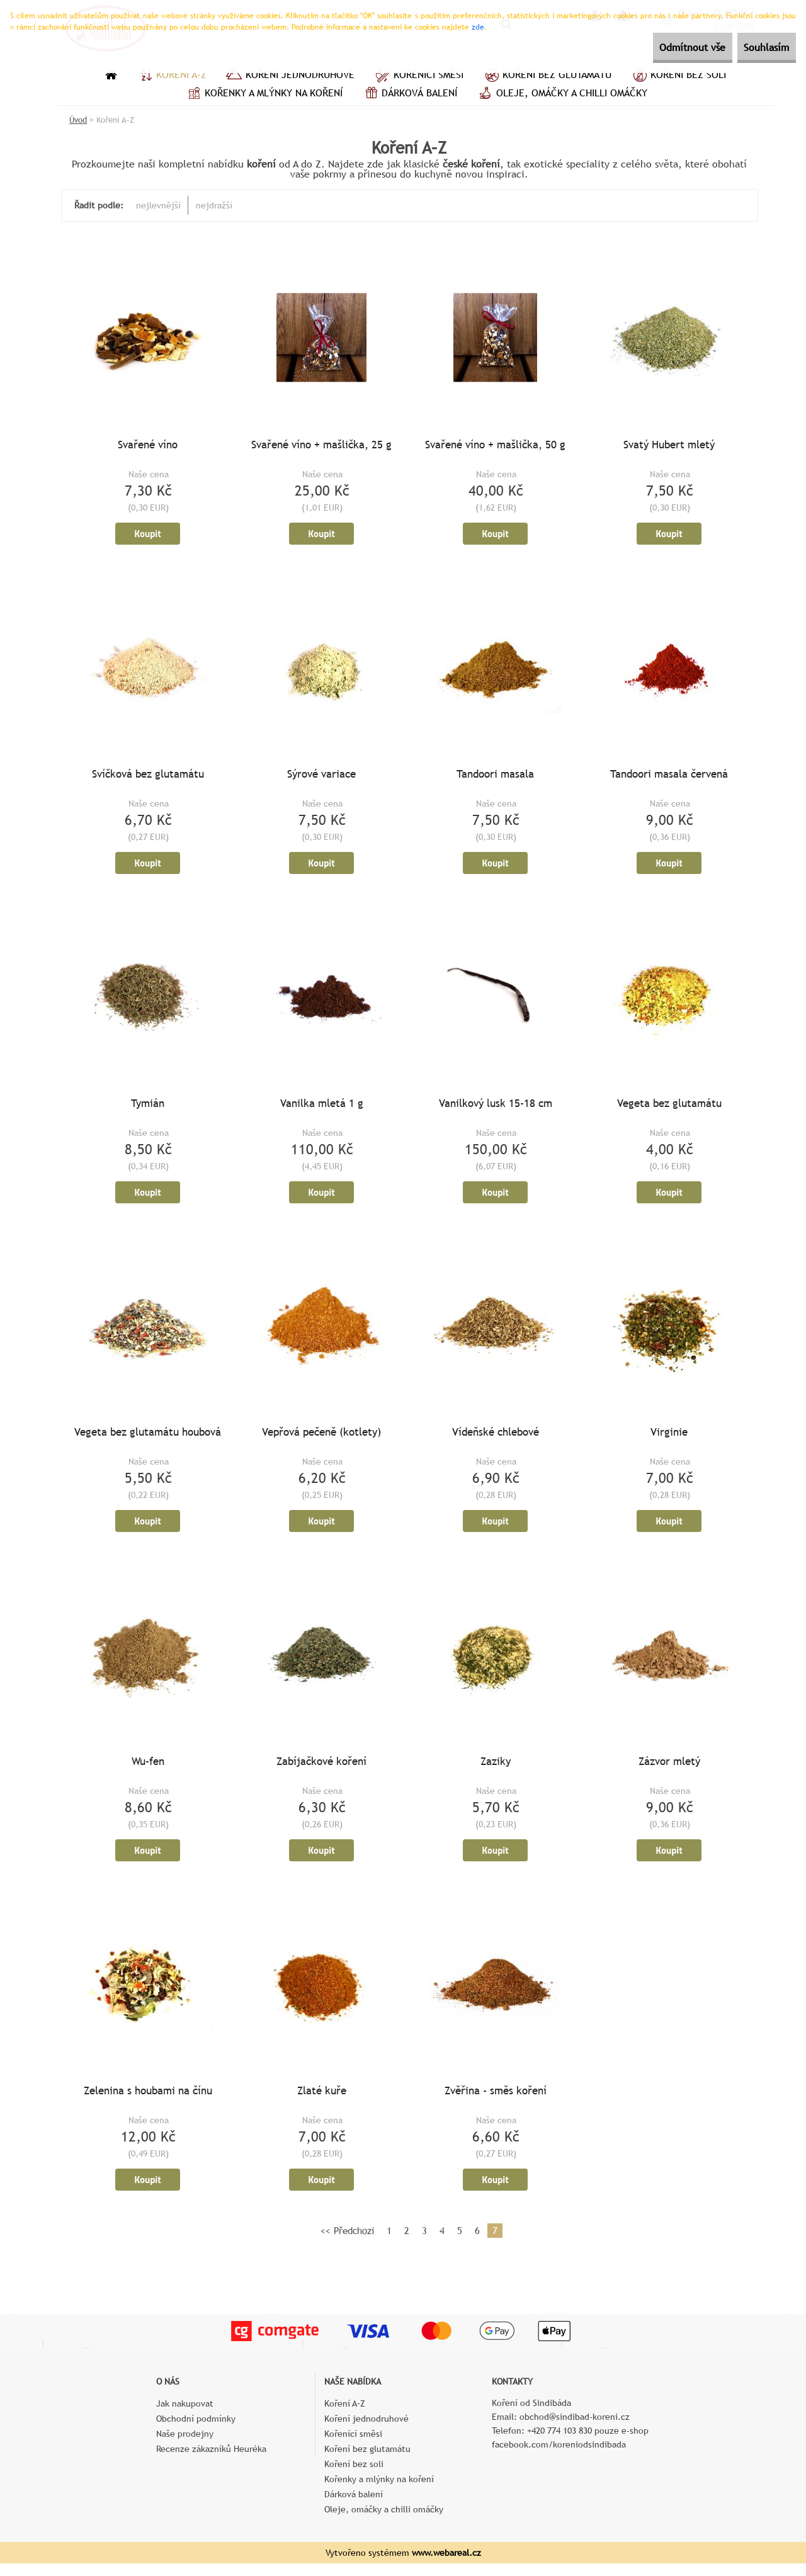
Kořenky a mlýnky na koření (263, 94)
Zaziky (495, 1771)
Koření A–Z (171, 76)
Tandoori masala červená (669, 777)
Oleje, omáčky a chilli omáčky (561, 94)
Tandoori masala (495, 777)
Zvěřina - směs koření (496, 2102)
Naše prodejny (184, 2446)
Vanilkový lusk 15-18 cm (495, 1109)
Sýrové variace (321, 777)
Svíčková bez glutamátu (148, 777)
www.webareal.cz (446, 2565)
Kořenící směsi (418, 76)
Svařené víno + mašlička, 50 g (495, 446)
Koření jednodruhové (290, 76)
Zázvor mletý (669, 1771)
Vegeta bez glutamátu (669, 1109)
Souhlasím (757, 48)
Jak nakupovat (184, 2416)
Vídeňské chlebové (495, 1440)
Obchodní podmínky (196, 2431)
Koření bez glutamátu (546, 76)
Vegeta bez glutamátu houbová (147, 1440)
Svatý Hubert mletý (669, 446)
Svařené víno (148, 446)
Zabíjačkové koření (321, 1771)
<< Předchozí (347, 2243)
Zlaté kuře (321, 2102)
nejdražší (214, 205)
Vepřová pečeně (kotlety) (321, 1440)
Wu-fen (148, 1771)
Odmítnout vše (665, 48)
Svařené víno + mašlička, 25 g (321, 446)
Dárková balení (409, 94)
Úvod (78, 120)
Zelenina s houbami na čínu (148, 2102)
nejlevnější (158, 205)
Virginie (669, 1440)
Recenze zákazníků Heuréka (211, 2461)
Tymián (147, 1109)
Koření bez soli (678, 76)
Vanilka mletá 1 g (321, 1109)
